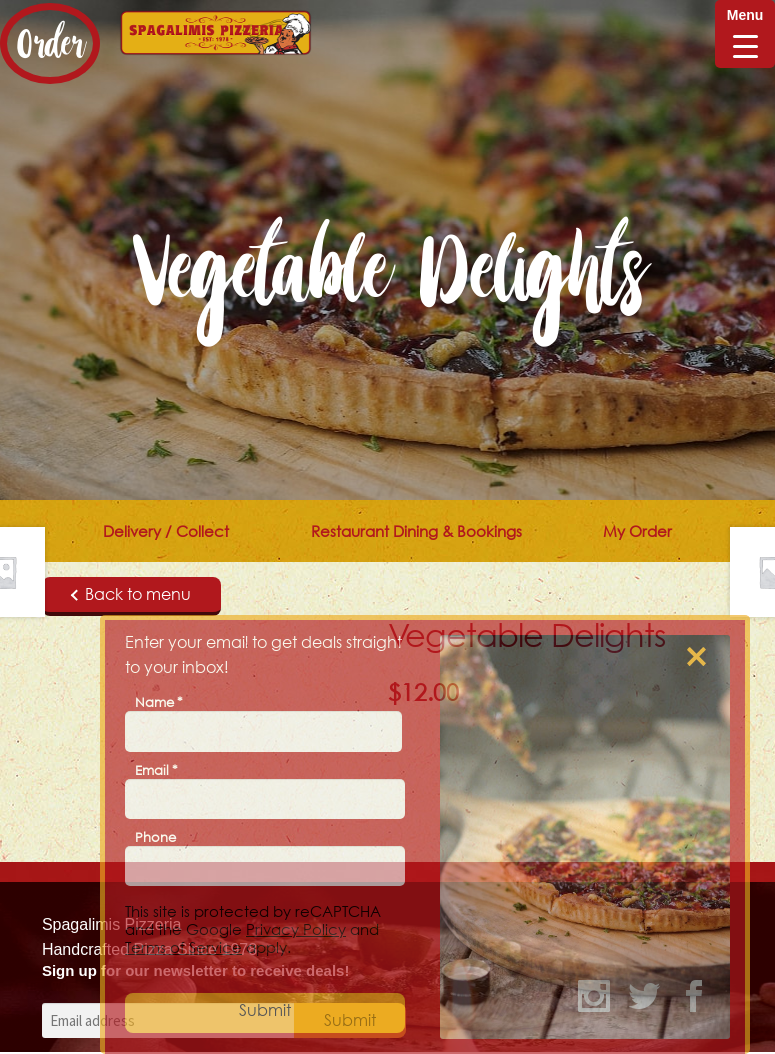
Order (50, 43)
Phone (155, 837)
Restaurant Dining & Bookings (416, 531)
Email (156, 770)
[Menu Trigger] (745, 34)
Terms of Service (183, 947)
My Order (637, 531)
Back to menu (130, 594)
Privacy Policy (296, 929)
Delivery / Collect (166, 531)
